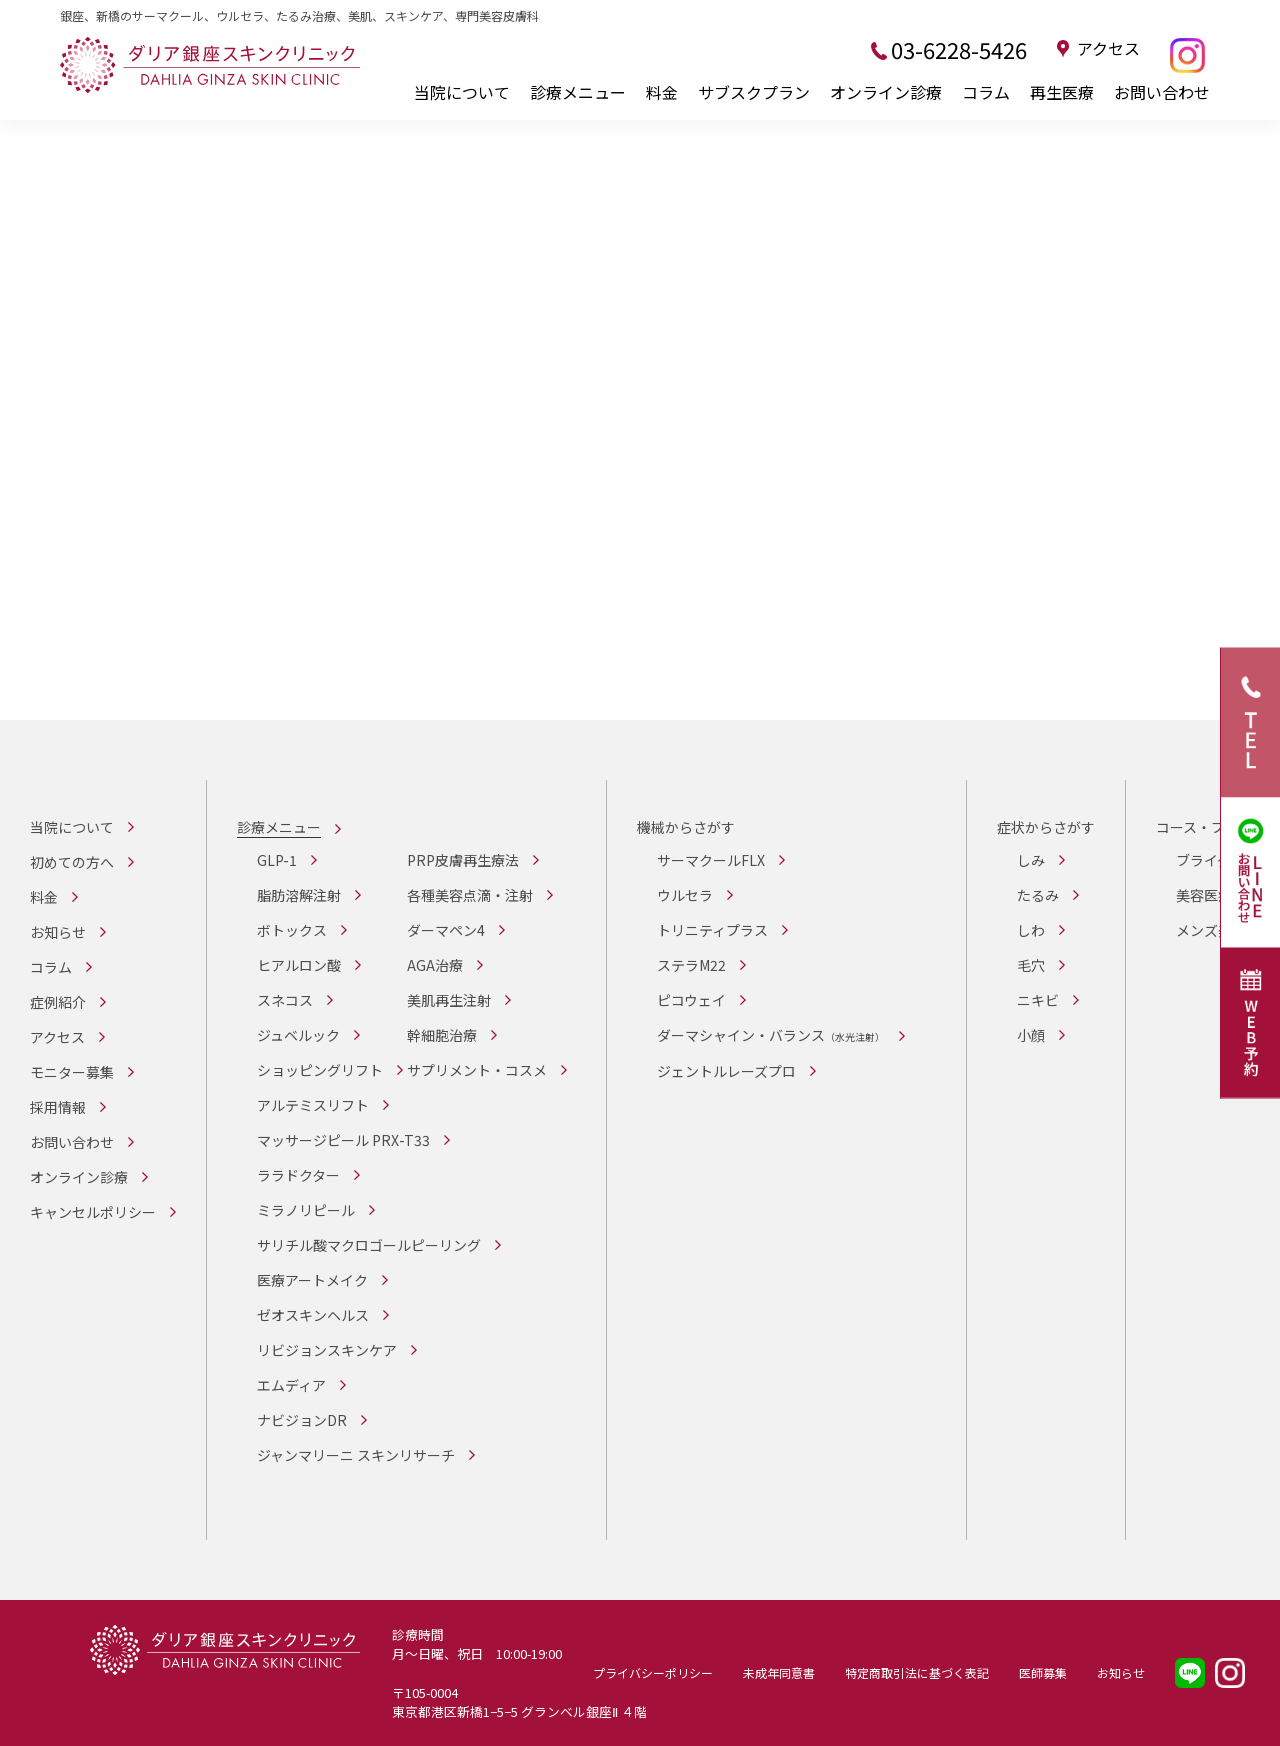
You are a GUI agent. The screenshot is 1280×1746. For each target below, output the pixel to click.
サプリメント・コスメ (477, 1070)
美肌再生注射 (449, 1000)
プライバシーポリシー (653, 1672)
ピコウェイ (691, 1000)
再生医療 (1062, 92)
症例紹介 (58, 1002)
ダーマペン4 (446, 930)
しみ (1031, 860)
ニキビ (1038, 1000)
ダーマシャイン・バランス (771, 1035)
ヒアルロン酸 (299, 965)
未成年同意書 (779, 1672)
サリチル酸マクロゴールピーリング (369, 1245)
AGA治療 (435, 965)
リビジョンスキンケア (327, 1350)
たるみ (1038, 895)
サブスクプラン (754, 92)
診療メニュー (578, 92)
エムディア (291, 1385)
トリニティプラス (712, 930)
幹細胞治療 (442, 1035)
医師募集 (1043, 1672)
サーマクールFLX (711, 860)
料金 (662, 92)
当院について (462, 92)
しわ (1031, 930)
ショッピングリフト (320, 1070)
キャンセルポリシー (93, 1212)
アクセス (1108, 49)
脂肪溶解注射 (299, 895)
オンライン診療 (886, 92)
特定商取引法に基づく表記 (917, 1672)
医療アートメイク (312, 1280)
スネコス (285, 1000)
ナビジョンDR (302, 1420)
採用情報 (58, 1107)
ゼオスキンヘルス (313, 1315)
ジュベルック (298, 1035)
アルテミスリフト (313, 1105)
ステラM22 (691, 965)
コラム (986, 92)
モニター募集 (72, 1072)
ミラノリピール (306, 1210)
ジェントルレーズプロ (726, 1071)
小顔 (1031, 1035)
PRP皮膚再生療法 (463, 860)
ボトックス (292, 930)
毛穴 (1031, 965)
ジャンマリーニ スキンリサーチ (356, 1455)
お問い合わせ (1162, 92)
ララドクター (298, 1175)
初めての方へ (72, 862)
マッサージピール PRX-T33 (343, 1140)
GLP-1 (277, 860)
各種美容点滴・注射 (470, 895)
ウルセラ (685, 895)
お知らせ (58, 932)
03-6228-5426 (959, 49)
